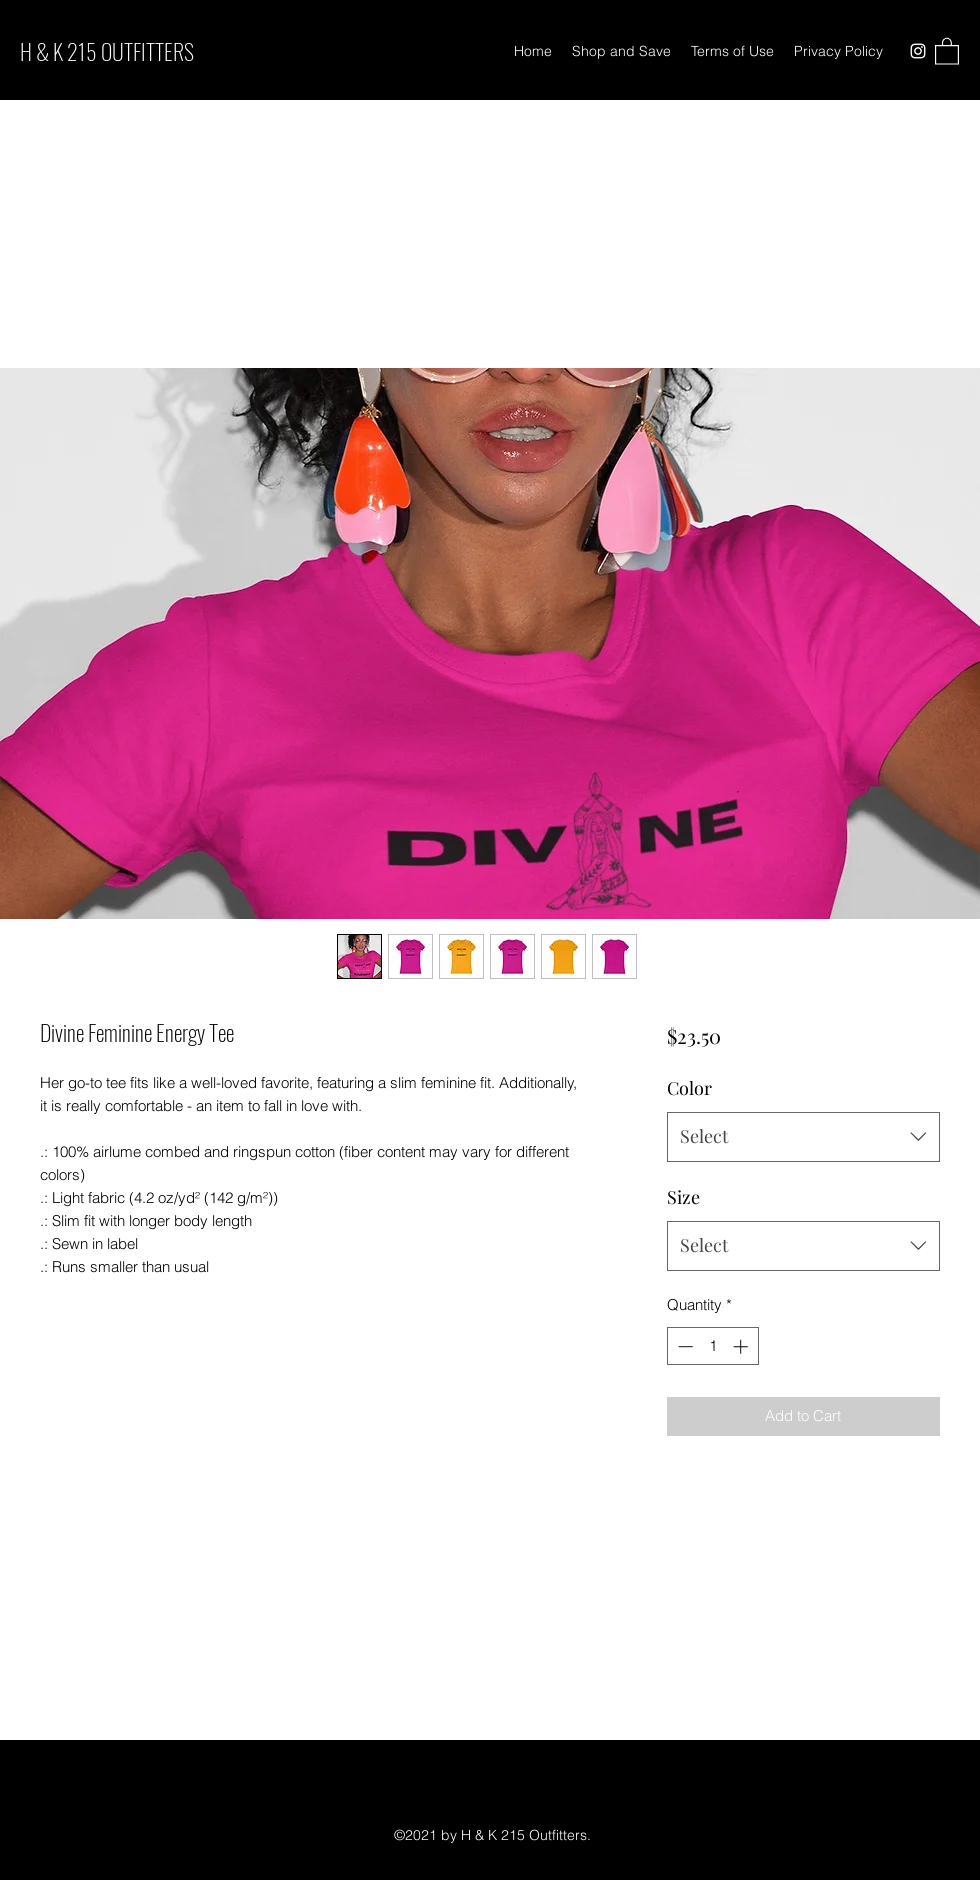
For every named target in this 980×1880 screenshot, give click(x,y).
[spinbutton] (712, 1346)
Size (683, 1197)
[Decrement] (683, 1346)
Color (689, 1088)
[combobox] (803, 1137)
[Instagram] (918, 51)
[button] (947, 50)
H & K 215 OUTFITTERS (107, 51)
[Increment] (742, 1346)
